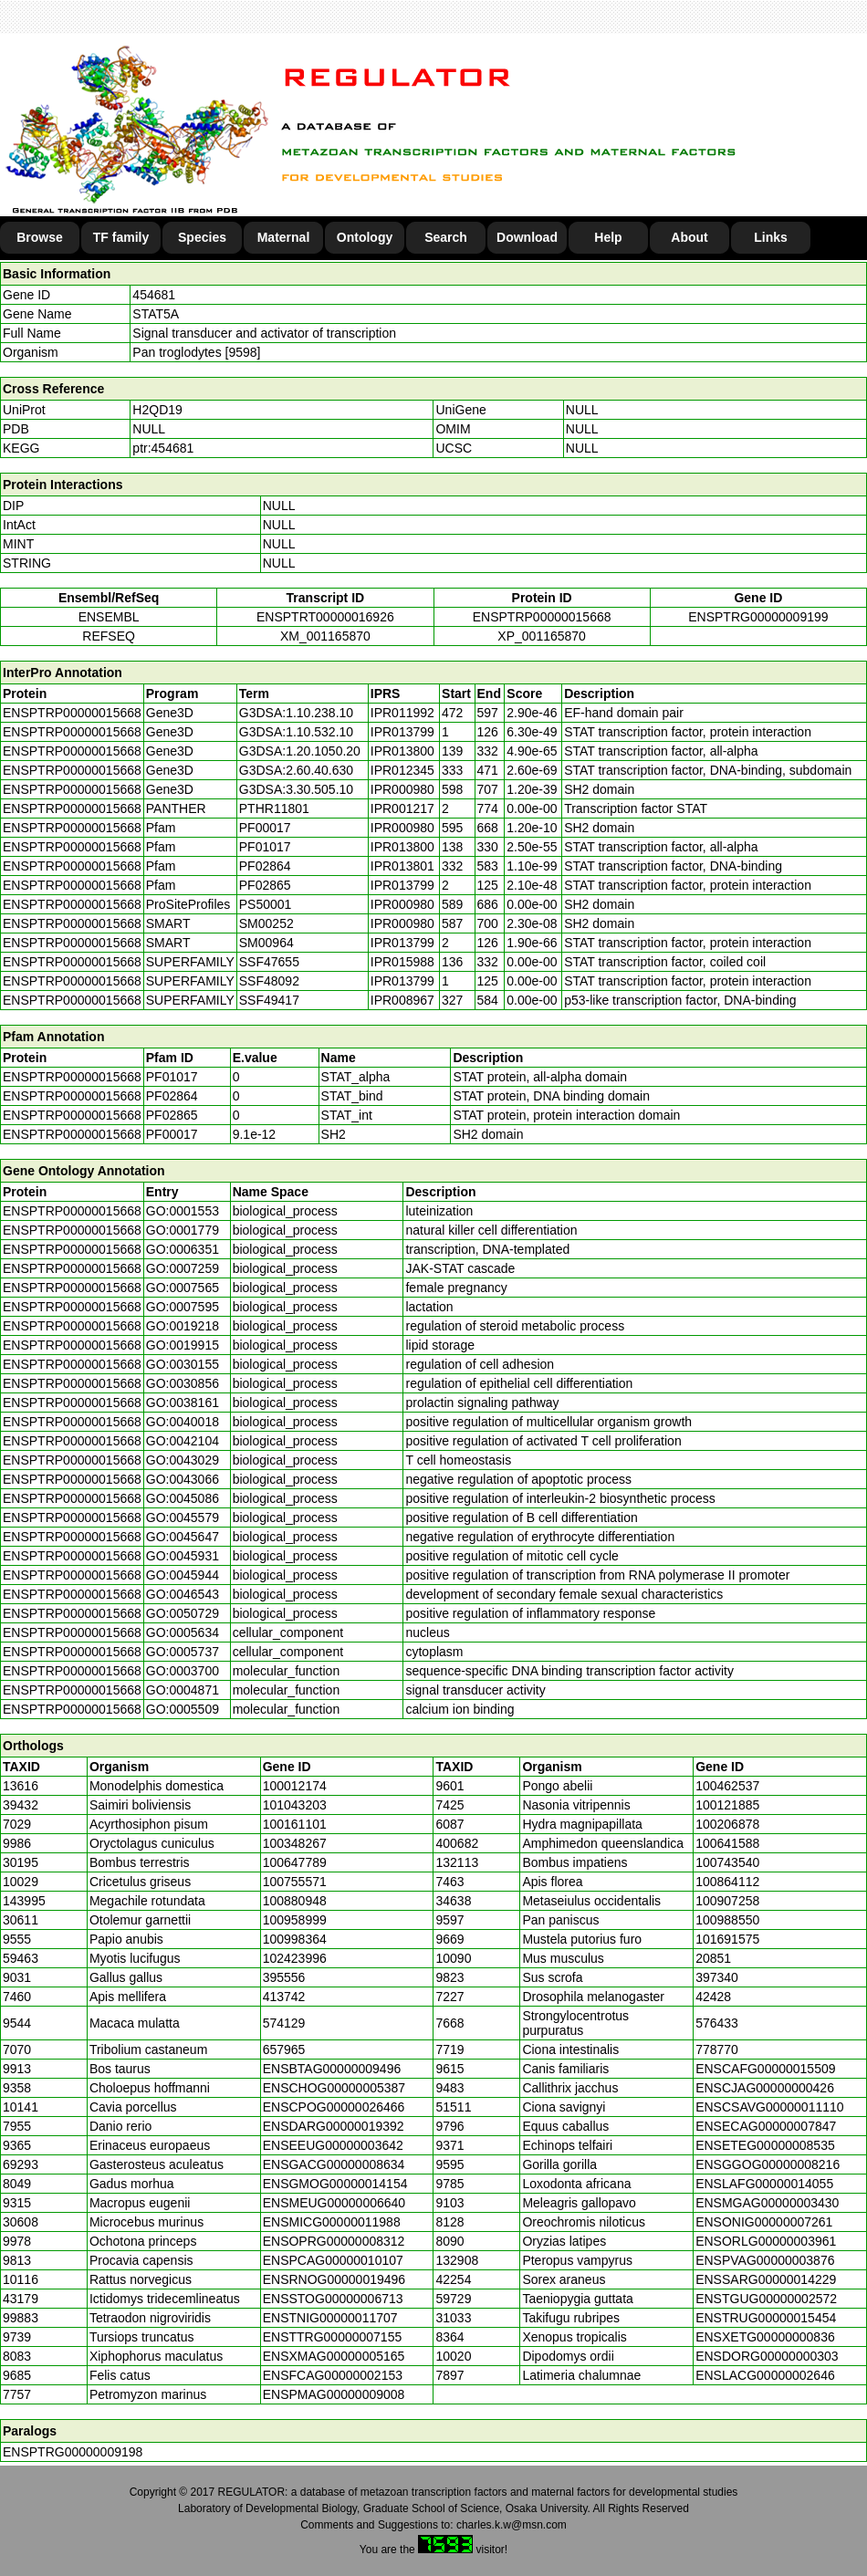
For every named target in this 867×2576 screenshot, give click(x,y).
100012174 (295, 1785)
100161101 (295, 1824)
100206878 (727, 1824)
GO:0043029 (182, 1460)
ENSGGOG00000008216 (767, 2164)
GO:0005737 (182, 1651)
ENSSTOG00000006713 (333, 2298)
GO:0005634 (182, 1632)
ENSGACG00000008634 (334, 2164)
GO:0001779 (182, 1230)
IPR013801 (402, 866)
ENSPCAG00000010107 (333, 2260)
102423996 (295, 1958)
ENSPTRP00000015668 (542, 617)
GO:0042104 (182, 1441)
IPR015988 (402, 961)
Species (202, 237)
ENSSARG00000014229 (765, 2279)
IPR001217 (402, 808)
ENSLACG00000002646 (765, 2375)
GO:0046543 (182, 1594)
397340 (716, 1977)
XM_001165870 (325, 636)
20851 (713, 1958)
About (689, 237)
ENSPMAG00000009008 (334, 2394)
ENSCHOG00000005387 (334, 2088)
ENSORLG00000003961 (765, 2241)
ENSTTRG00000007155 (332, 2337)
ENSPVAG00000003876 (764, 2260)
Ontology (364, 237)
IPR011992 (402, 712)
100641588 (727, 1843)
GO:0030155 (182, 1364)
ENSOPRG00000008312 (334, 2241)
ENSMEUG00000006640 (334, 2202)
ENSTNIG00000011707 (330, 2317)
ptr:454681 (162, 448)
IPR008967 (402, 1000)
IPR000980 (402, 789)
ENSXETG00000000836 (765, 2337)
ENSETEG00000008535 (765, 2145)
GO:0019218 (182, 1326)
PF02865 (172, 1115)
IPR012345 (402, 770)
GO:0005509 (182, 1709)
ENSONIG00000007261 (763, 2222)
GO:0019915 (182, 1345)
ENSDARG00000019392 (333, 2126)
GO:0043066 (182, 1479)
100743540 (727, 1862)
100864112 (727, 1881)
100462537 (727, 1785)
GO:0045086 (182, 1498)
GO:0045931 (182, 1556)
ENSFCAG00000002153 (332, 2375)
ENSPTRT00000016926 (325, 617)
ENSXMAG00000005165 (334, 2356)
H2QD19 (157, 409)
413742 (284, 1996)
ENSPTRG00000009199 (758, 617)
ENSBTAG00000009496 (332, 2068)
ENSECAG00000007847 (765, 2126)
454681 (153, 294)
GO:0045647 (182, 1536)
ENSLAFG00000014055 (764, 2183)
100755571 (295, 1881)
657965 (284, 2049)
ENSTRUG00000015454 (765, 2317)
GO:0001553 (182, 1211)
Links (771, 237)
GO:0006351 (182, 1249)
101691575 (727, 1939)
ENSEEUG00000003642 (333, 2145)
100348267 (295, 1843)
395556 (284, 1977)
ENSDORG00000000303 (766, 2356)
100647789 (295, 1862)
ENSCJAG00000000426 (764, 2088)
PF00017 (172, 1134)
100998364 (295, 1939)
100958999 (295, 1920)
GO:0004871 (182, 1690)
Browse (39, 237)
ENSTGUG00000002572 (766, 2298)
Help (608, 237)
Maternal (283, 237)
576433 (716, 2023)
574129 (284, 2023)
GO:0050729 (182, 1613)
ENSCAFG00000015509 (765, 2068)
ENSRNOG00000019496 (334, 2279)
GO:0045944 (182, 1575)
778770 (716, 2049)
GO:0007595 (182, 1306)
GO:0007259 (182, 1268)
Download (527, 237)
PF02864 (172, 1096)
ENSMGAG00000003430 (767, 2202)
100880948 (295, 1900)
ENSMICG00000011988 (332, 2222)
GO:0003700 (182, 1670)
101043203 (295, 1805)
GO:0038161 (182, 1402)
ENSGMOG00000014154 (335, 2183)
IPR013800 (402, 751)
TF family (121, 237)
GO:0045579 (182, 1517)
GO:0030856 (182, 1383)
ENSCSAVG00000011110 (769, 2107)
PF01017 (172, 1076)
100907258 (727, 1900)
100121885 (727, 1805)
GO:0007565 (182, 1287)
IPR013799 (402, 732)
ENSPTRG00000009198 (72, 2452)
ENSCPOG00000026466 (334, 2107)
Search (445, 237)
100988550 (727, 1920)
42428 (713, 1996)
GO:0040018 (182, 1421)
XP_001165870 (541, 636)
